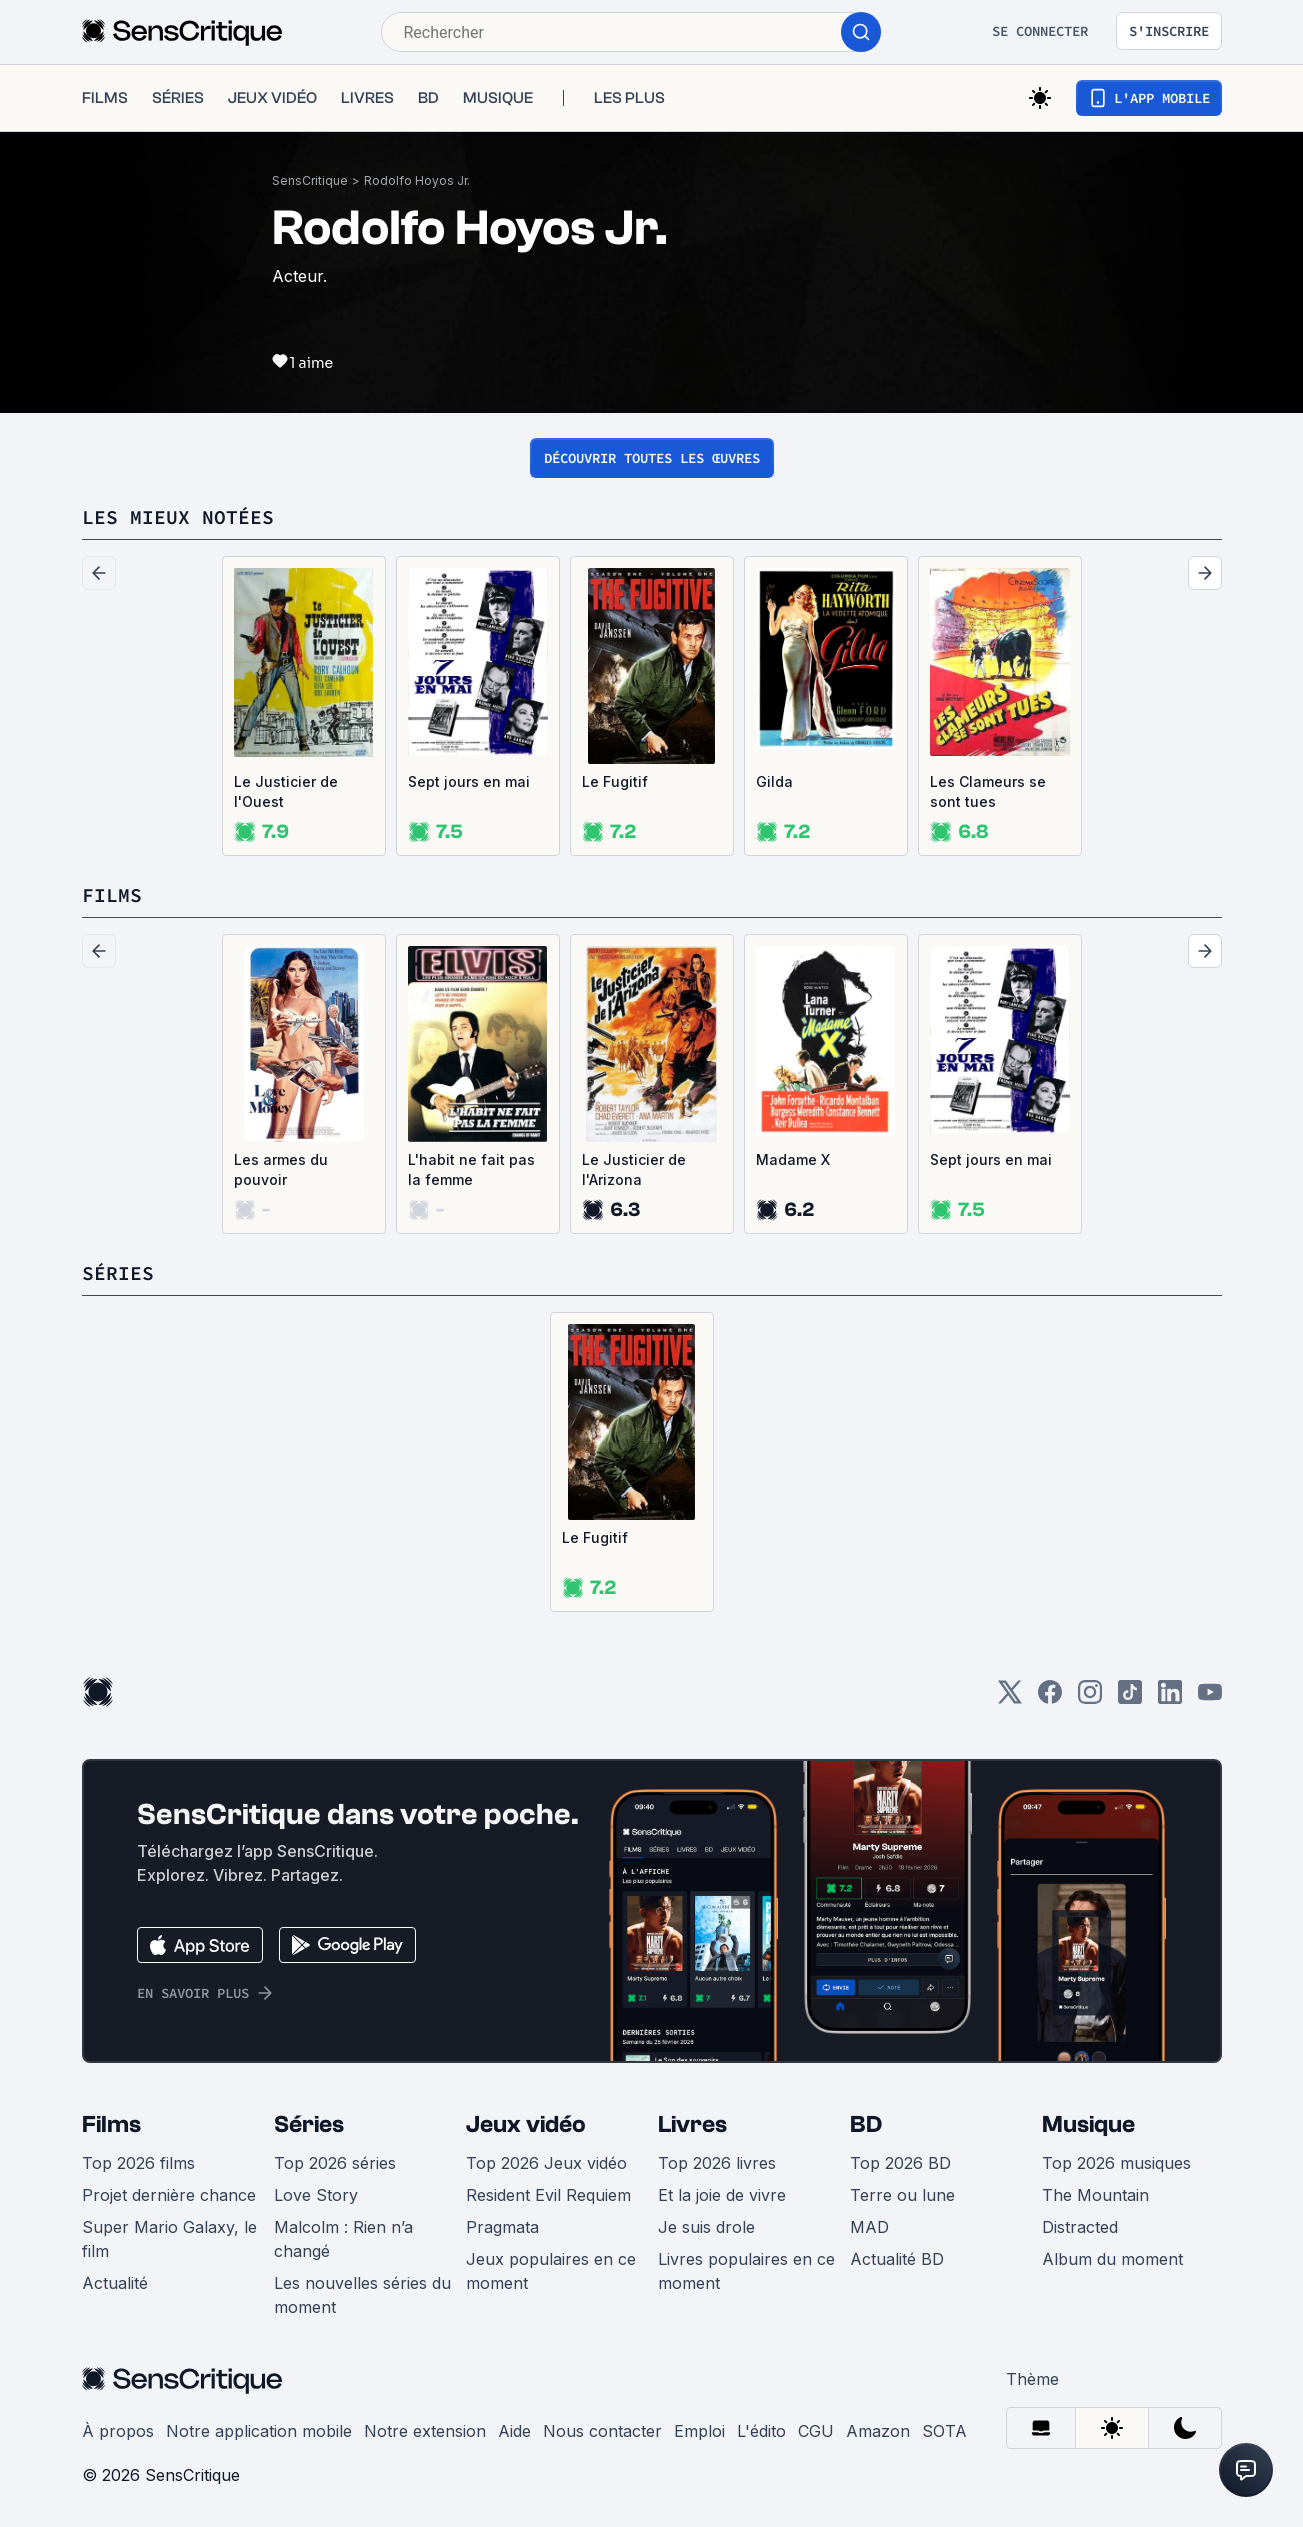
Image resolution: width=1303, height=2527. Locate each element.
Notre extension (425, 2431)
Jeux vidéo (526, 2124)
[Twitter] (1010, 1698)
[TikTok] (1130, 1698)
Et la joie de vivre (722, 2195)
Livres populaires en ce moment (746, 2271)
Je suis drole (706, 2227)
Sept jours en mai (469, 781)
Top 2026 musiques (1116, 2163)
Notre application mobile (259, 2431)
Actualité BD (897, 2259)
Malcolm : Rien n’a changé (343, 2239)
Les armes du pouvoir (281, 1169)
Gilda (774, 781)
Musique (1088, 2124)
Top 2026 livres (717, 2163)
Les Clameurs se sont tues (988, 791)
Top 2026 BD (900, 2163)
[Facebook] (1050, 1698)
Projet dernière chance (169, 2195)
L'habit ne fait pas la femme (471, 1169)
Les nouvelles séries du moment (362, 2295)
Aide (514, 2431)
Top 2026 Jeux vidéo (546, 2163)
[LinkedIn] (1170, 1698)
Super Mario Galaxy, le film (169, 2239)
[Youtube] (1210, 1698)
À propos (118, 2431)
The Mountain (1095, 2195)
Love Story (316, 2195)
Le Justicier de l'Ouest (286, 791)
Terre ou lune (902, 2195)
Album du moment (1112, 2259)
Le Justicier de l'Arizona (634, 1169)
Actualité (115, 2283)
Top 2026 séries (335, 2163)
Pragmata (502, 2227)
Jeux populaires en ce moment (551, 2271)
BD (866, 2124)
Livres (692, 2124)
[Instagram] (1090, 1698)
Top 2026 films (138, 2163)
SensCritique (310, 180)
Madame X (793, 1159)
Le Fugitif (615, 781)
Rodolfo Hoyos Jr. (417, 180)
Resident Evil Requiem (548, 2195)
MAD (869, 2227)
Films (111, 2124)
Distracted (1080, 2227)
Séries (309, 2124)
